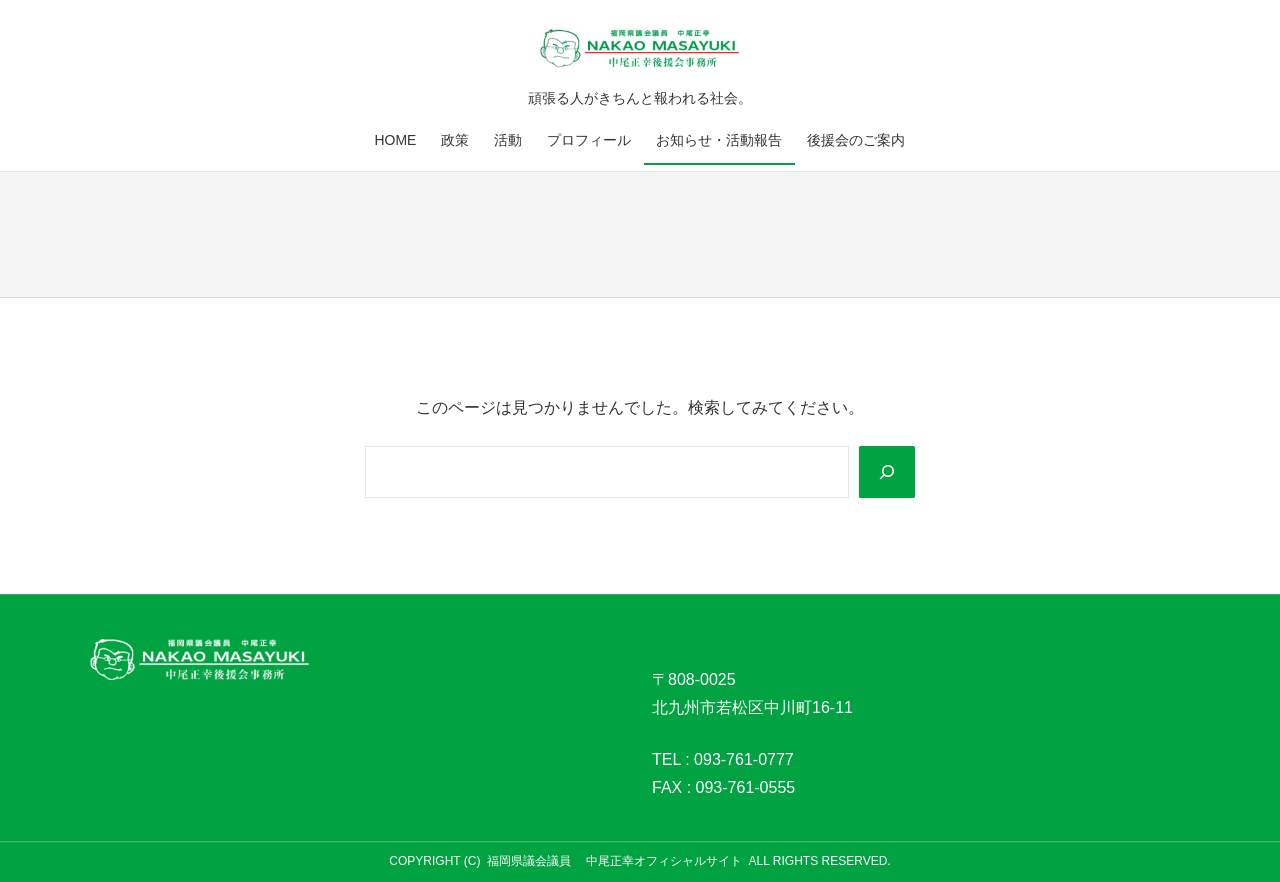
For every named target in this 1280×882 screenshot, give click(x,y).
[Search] (887, 472)
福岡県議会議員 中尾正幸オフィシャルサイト (614, 861)
